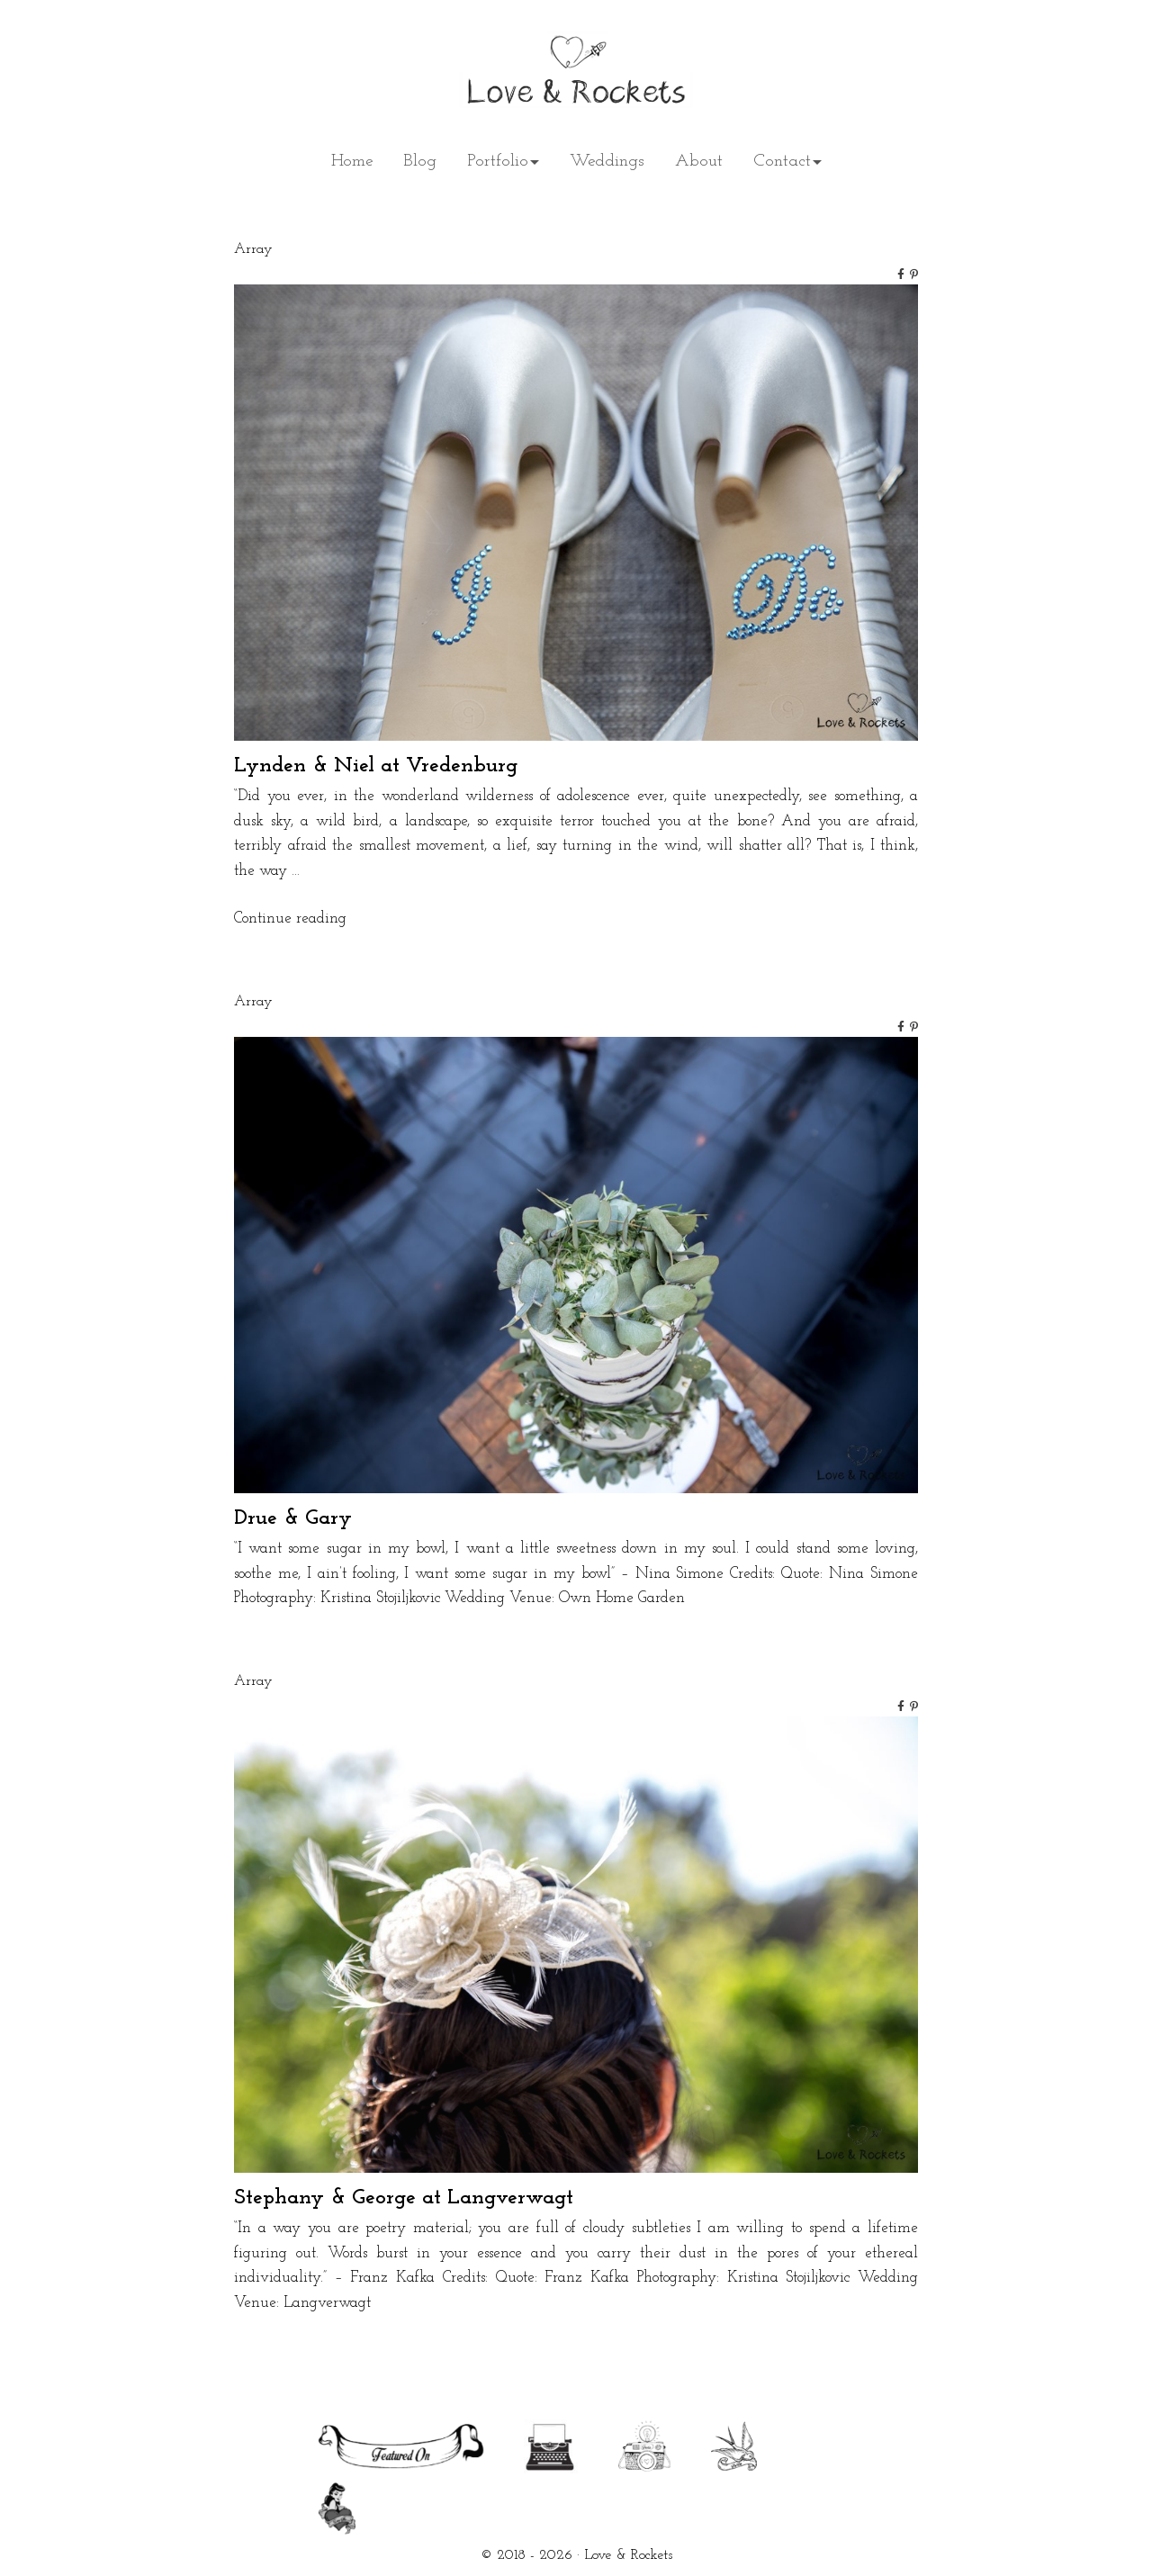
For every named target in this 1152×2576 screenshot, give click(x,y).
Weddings (607, 161)
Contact (782, 161)
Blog (419, 161)
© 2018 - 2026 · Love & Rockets (576, 2555)
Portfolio (497, 161)
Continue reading (290, 918)
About (699, 161)
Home (352, 161)
